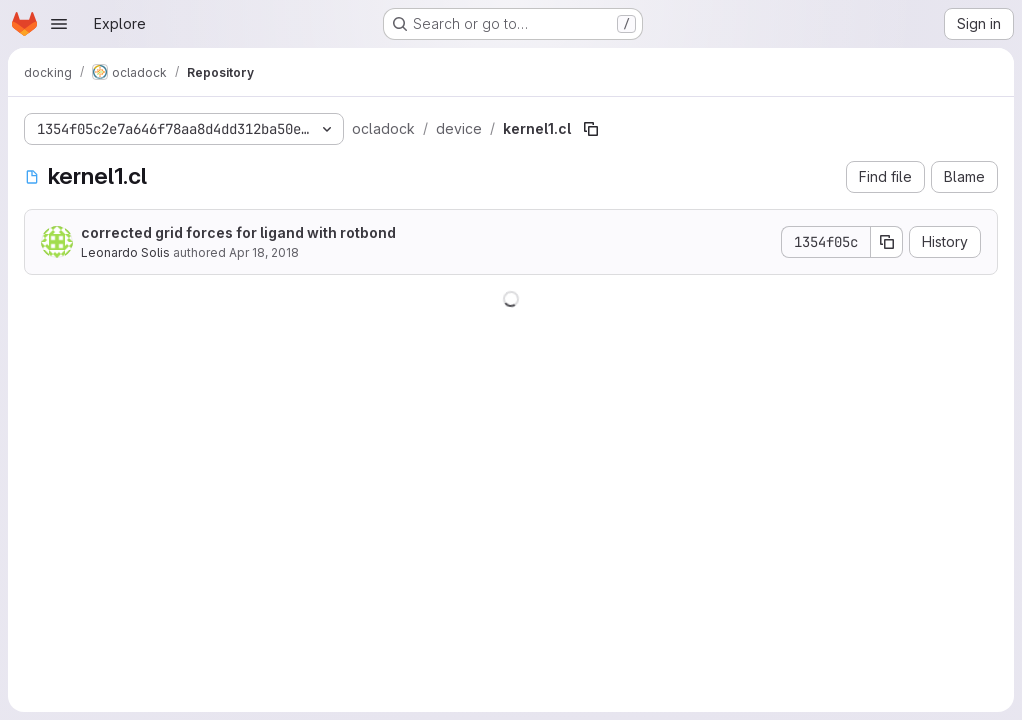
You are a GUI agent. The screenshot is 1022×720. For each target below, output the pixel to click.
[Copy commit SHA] (887, 242)
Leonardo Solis (125, 252)
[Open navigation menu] (59, 24)
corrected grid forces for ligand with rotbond (238, 232)
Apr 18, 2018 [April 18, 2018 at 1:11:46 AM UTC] (264, 252)
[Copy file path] (591, 129)
